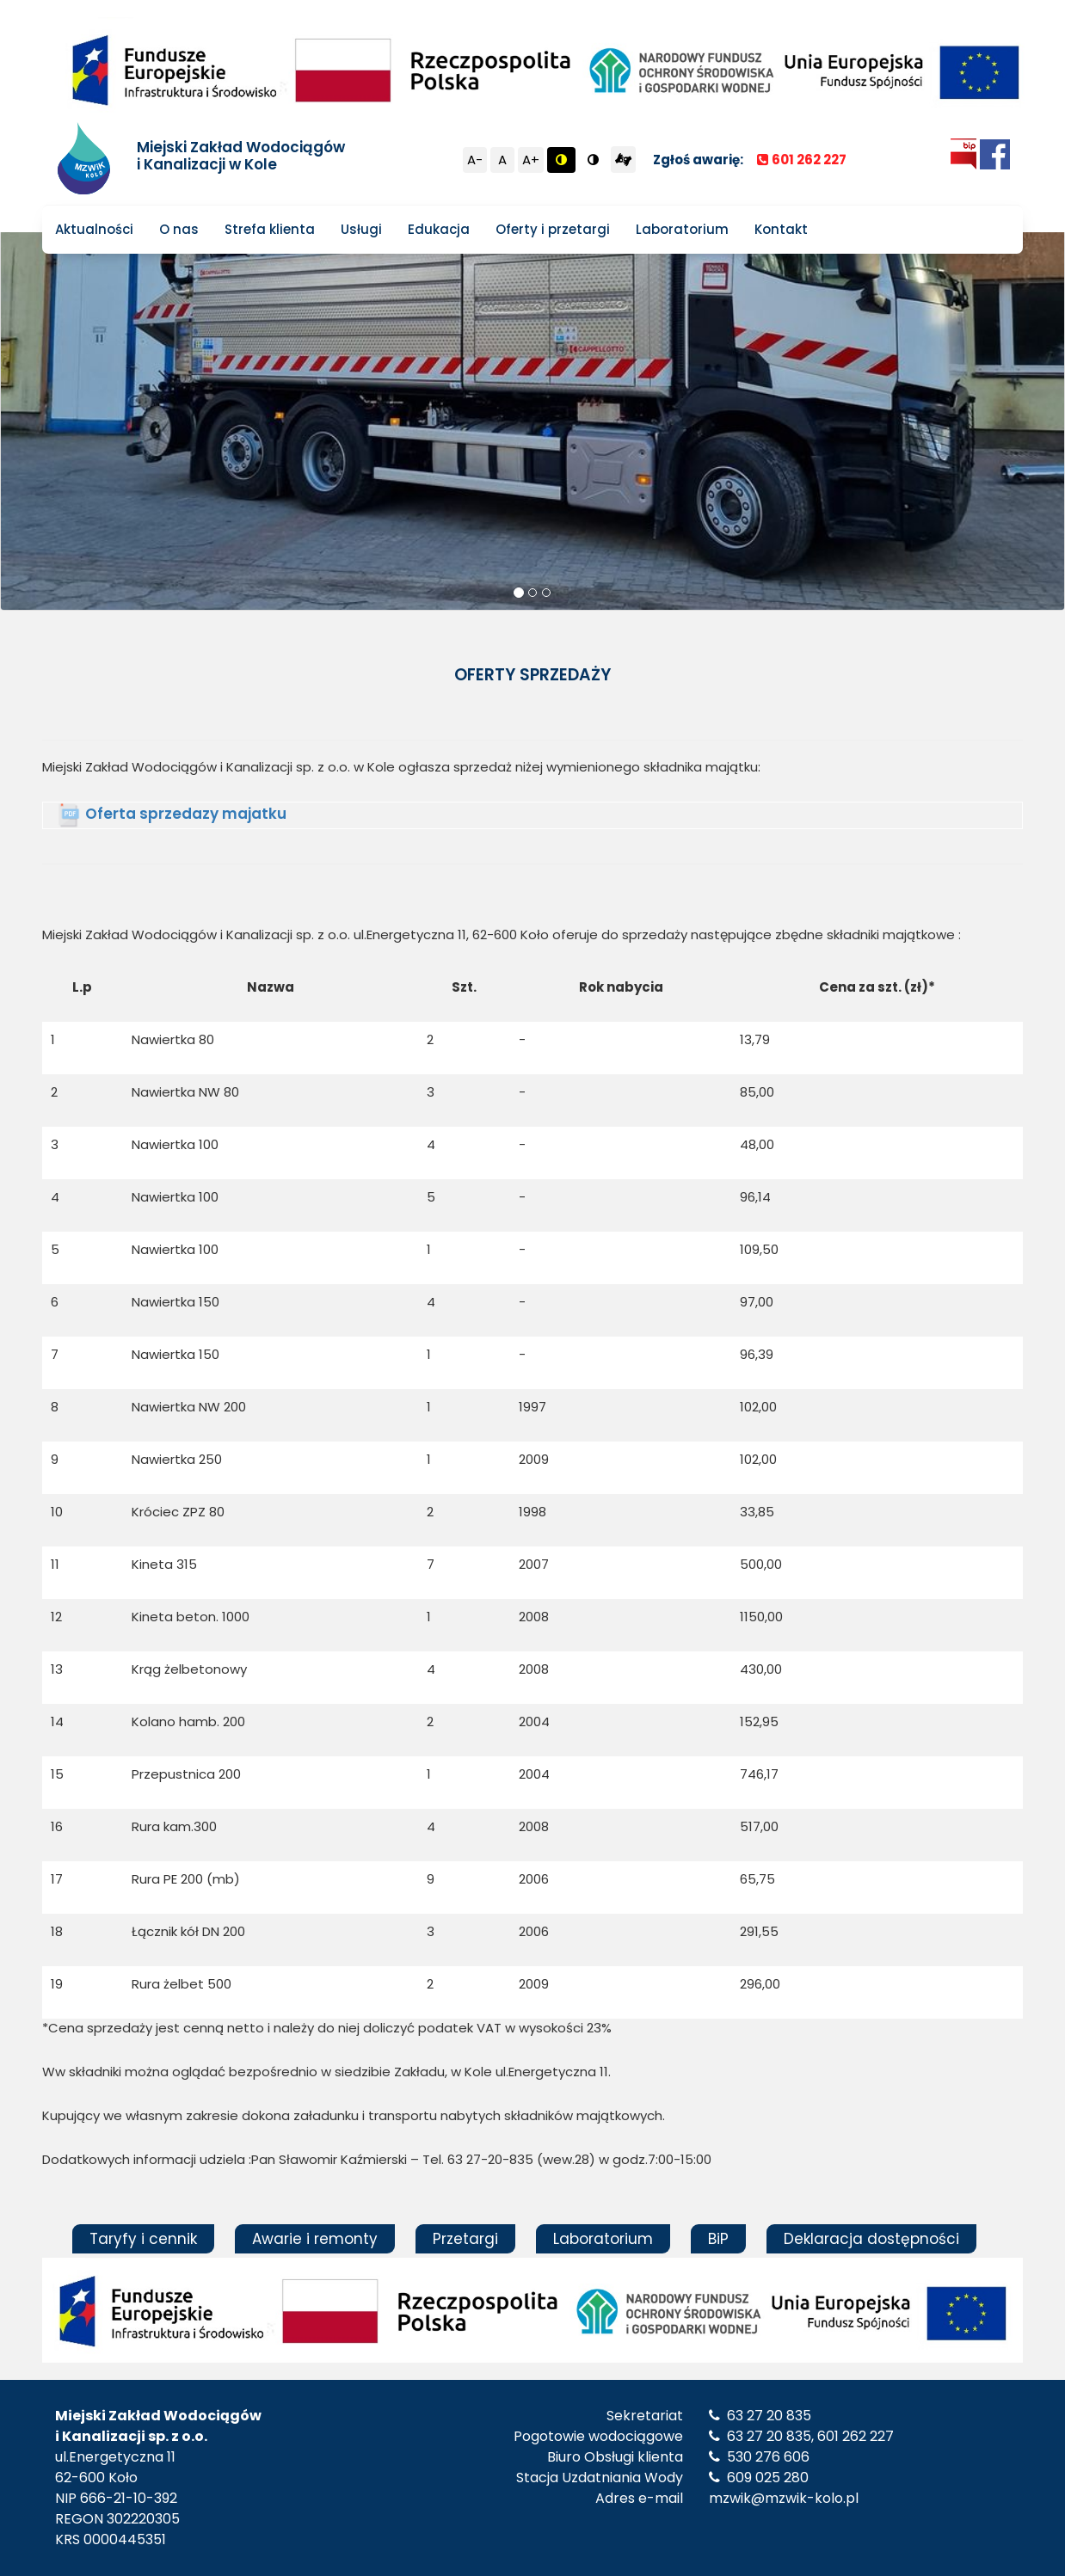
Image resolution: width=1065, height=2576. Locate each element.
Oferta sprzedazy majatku (185, 813)
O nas (179, 229)
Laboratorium (682, 229)
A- (475, 160)
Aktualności (94, 229)
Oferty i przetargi (553, 229)
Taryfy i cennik (143, 2239)
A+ (530, 160)
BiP (718, 2239)
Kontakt (781, 229)
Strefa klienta (270, 229)
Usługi (361, 229)
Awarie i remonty (315, 2239)
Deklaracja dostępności (871, 2239)
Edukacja (439, 229)
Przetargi (465, 2239)
